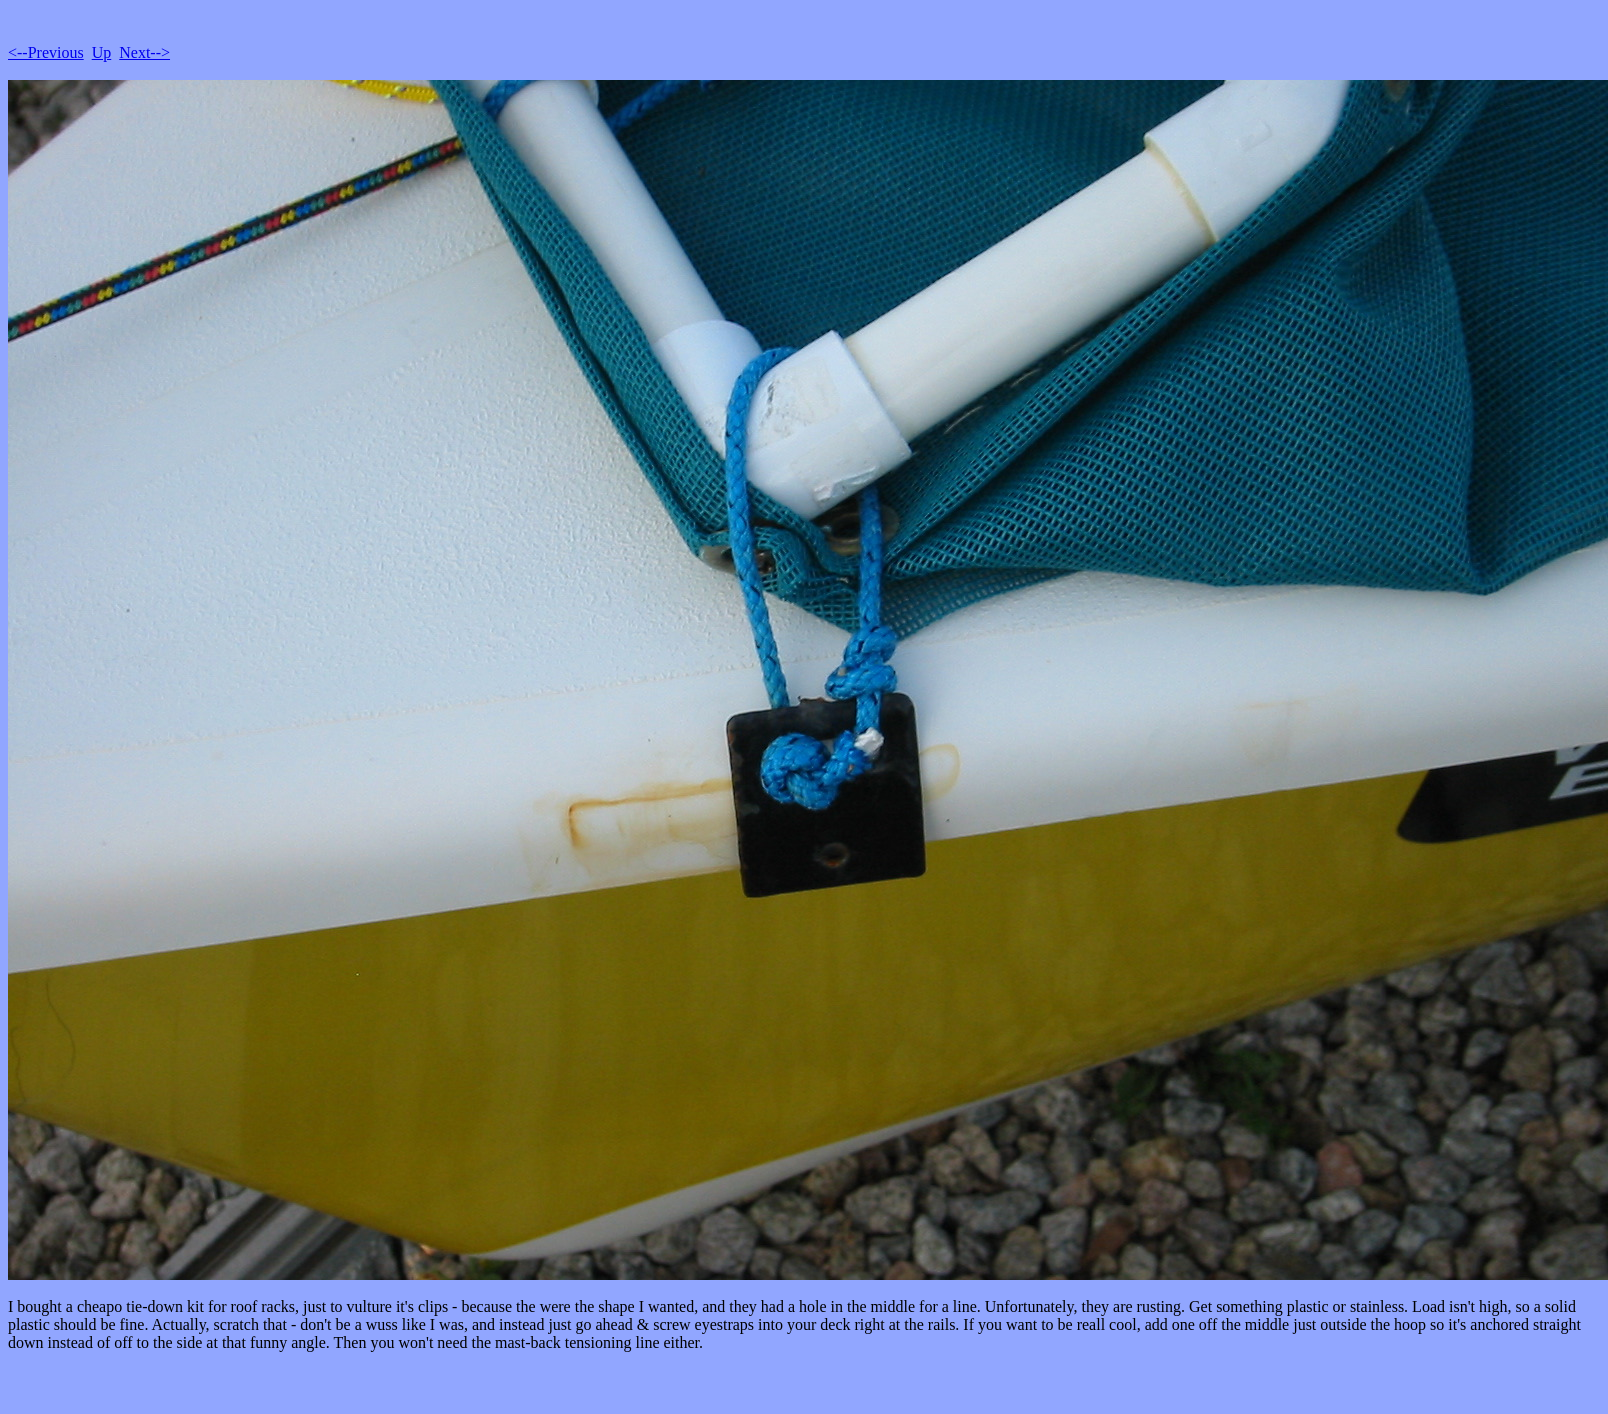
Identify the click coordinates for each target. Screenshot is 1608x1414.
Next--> (144, 52)
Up (102, 52)
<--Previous (46, 52)
